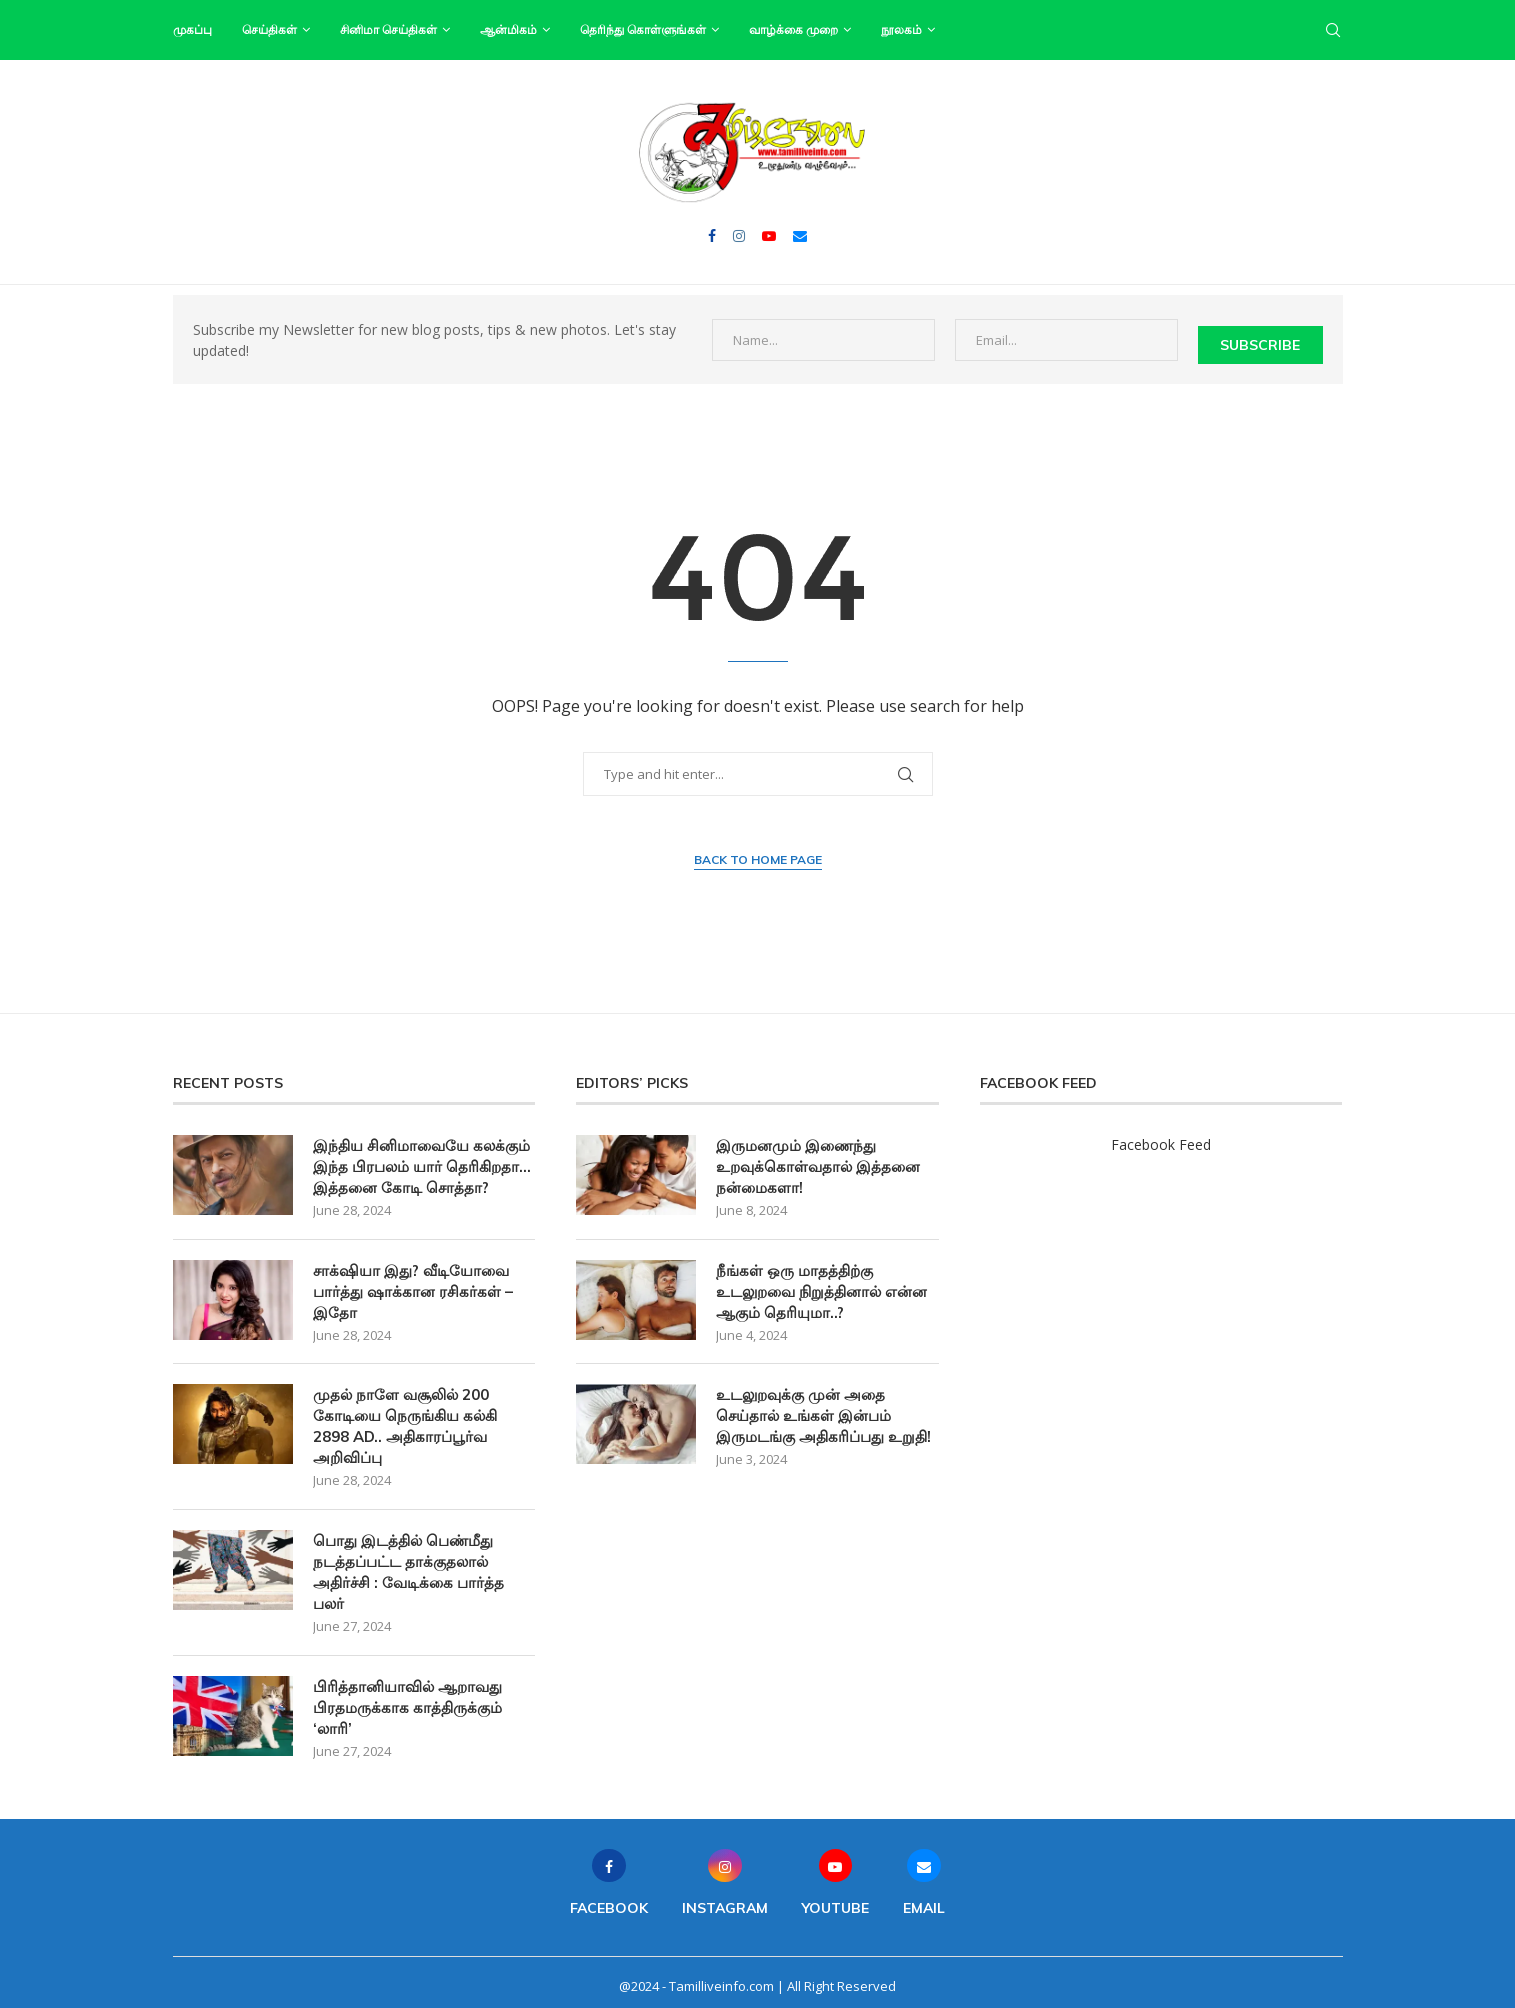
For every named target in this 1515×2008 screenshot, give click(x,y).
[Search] (1333, 30)
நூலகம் (901, 29)
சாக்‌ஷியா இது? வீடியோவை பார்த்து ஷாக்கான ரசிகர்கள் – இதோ (413, 1284)
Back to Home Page (758, 852)
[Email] (800, 236)
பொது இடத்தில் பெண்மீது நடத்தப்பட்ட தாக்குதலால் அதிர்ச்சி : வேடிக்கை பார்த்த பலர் (408, 1565)
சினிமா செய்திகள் (388, 29)
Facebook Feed (1161, 1137)
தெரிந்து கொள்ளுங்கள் (643, 29)
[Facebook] (712, 236)
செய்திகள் (269, 29)
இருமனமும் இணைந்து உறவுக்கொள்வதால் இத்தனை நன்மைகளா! (818, 1159)
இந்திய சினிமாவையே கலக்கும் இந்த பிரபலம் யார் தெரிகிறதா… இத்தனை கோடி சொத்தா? (422, 1159)
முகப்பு (192, 29)
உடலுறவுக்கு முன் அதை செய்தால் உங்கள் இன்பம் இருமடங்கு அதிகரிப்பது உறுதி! (823, 1408)
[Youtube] (769, 236)
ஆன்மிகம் (508, 29)
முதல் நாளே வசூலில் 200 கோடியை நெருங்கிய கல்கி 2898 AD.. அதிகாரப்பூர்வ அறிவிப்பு (405, 1419)
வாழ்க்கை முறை (793, 29)
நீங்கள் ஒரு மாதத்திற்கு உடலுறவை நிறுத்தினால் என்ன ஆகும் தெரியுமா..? (821, 1284)
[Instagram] (739, 236)
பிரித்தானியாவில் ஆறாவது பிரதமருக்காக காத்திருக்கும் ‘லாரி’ (407, 1700)
